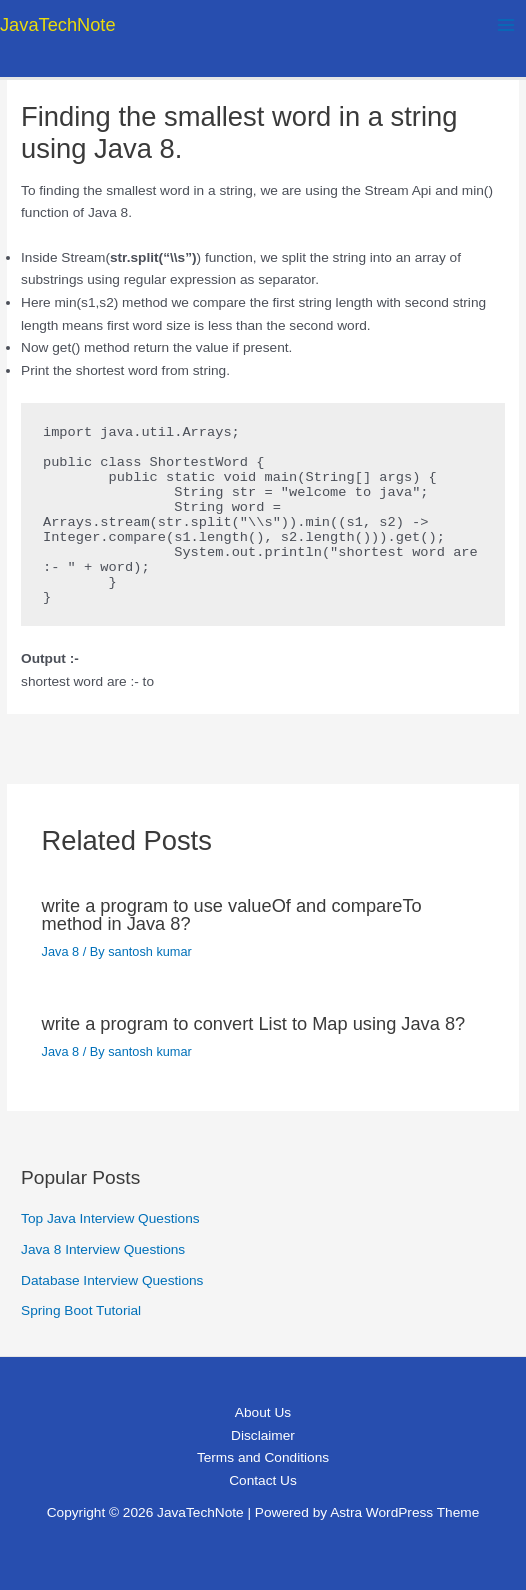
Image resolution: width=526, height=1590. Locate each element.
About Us (263, 1412)
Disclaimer (263, 1435)
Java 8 (61, 951)
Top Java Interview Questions (110, 1218)
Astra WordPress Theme (404, 1512)
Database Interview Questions (112, 1280)
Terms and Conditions (263, 1457)
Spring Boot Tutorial (81, 1310)
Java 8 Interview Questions (103, 1249)
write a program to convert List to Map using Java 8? (254, 1023)
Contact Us (263, 1480)
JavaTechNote (58, 24)
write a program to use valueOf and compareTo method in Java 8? (232, 914)
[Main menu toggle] (506, 24)
